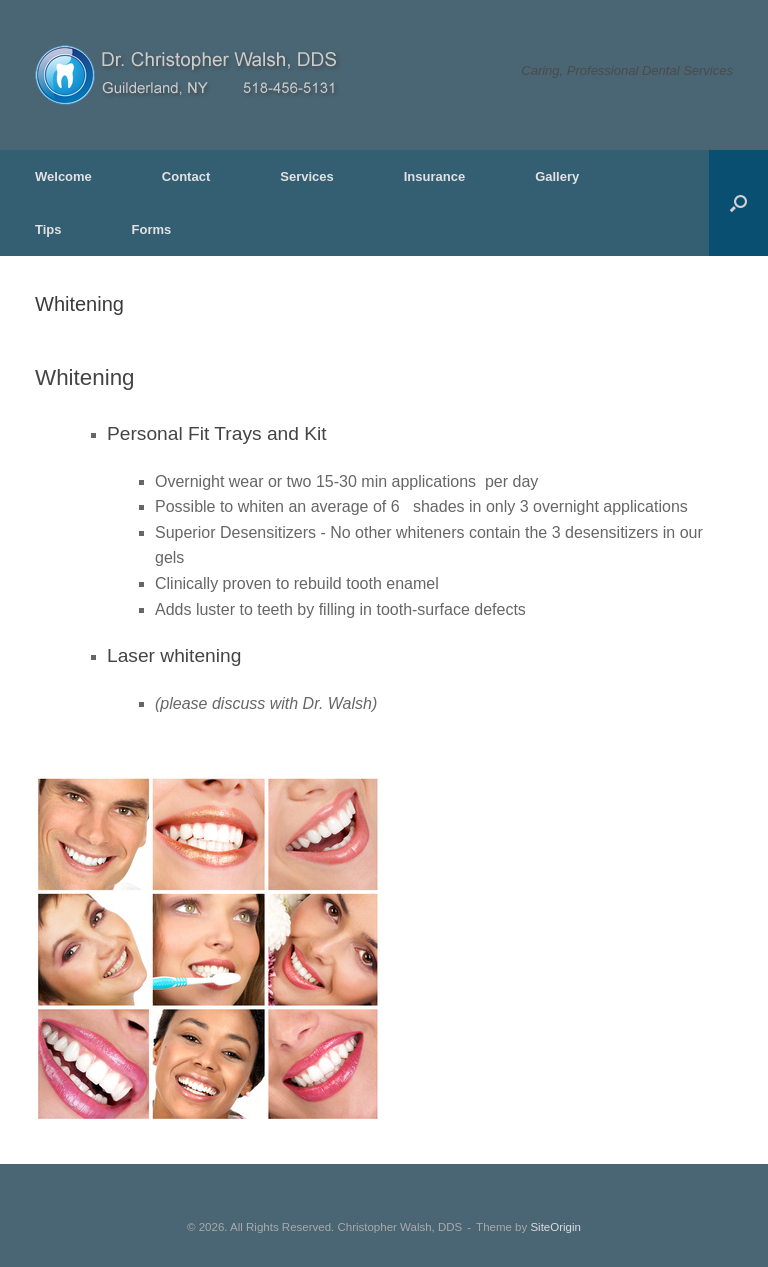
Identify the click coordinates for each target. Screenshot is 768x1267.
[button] (738, 203)
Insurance (434, 176)
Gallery (557, 176)
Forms (152, 229)
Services (307, 176)
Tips (48, 229)
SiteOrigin (555, 1227)
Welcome (63, 176)
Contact (186, 176)
